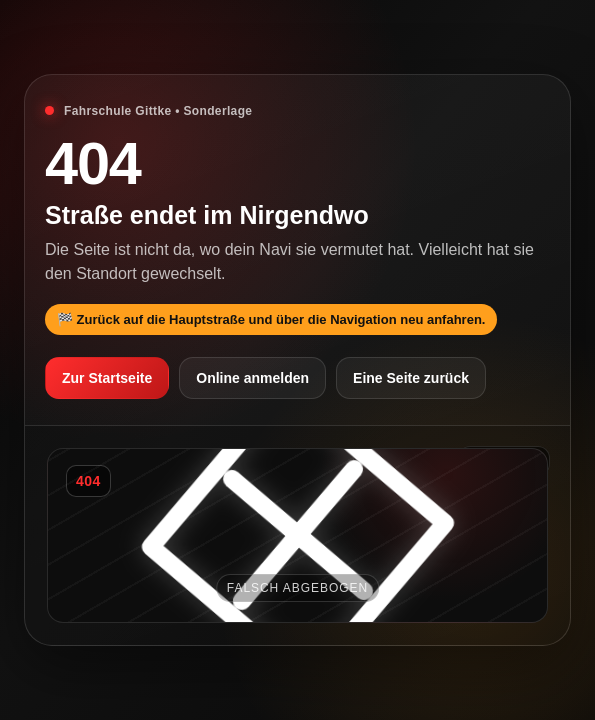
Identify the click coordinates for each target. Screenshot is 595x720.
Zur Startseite (107, 378)
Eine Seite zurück (411, 378)
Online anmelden (252, 378)
